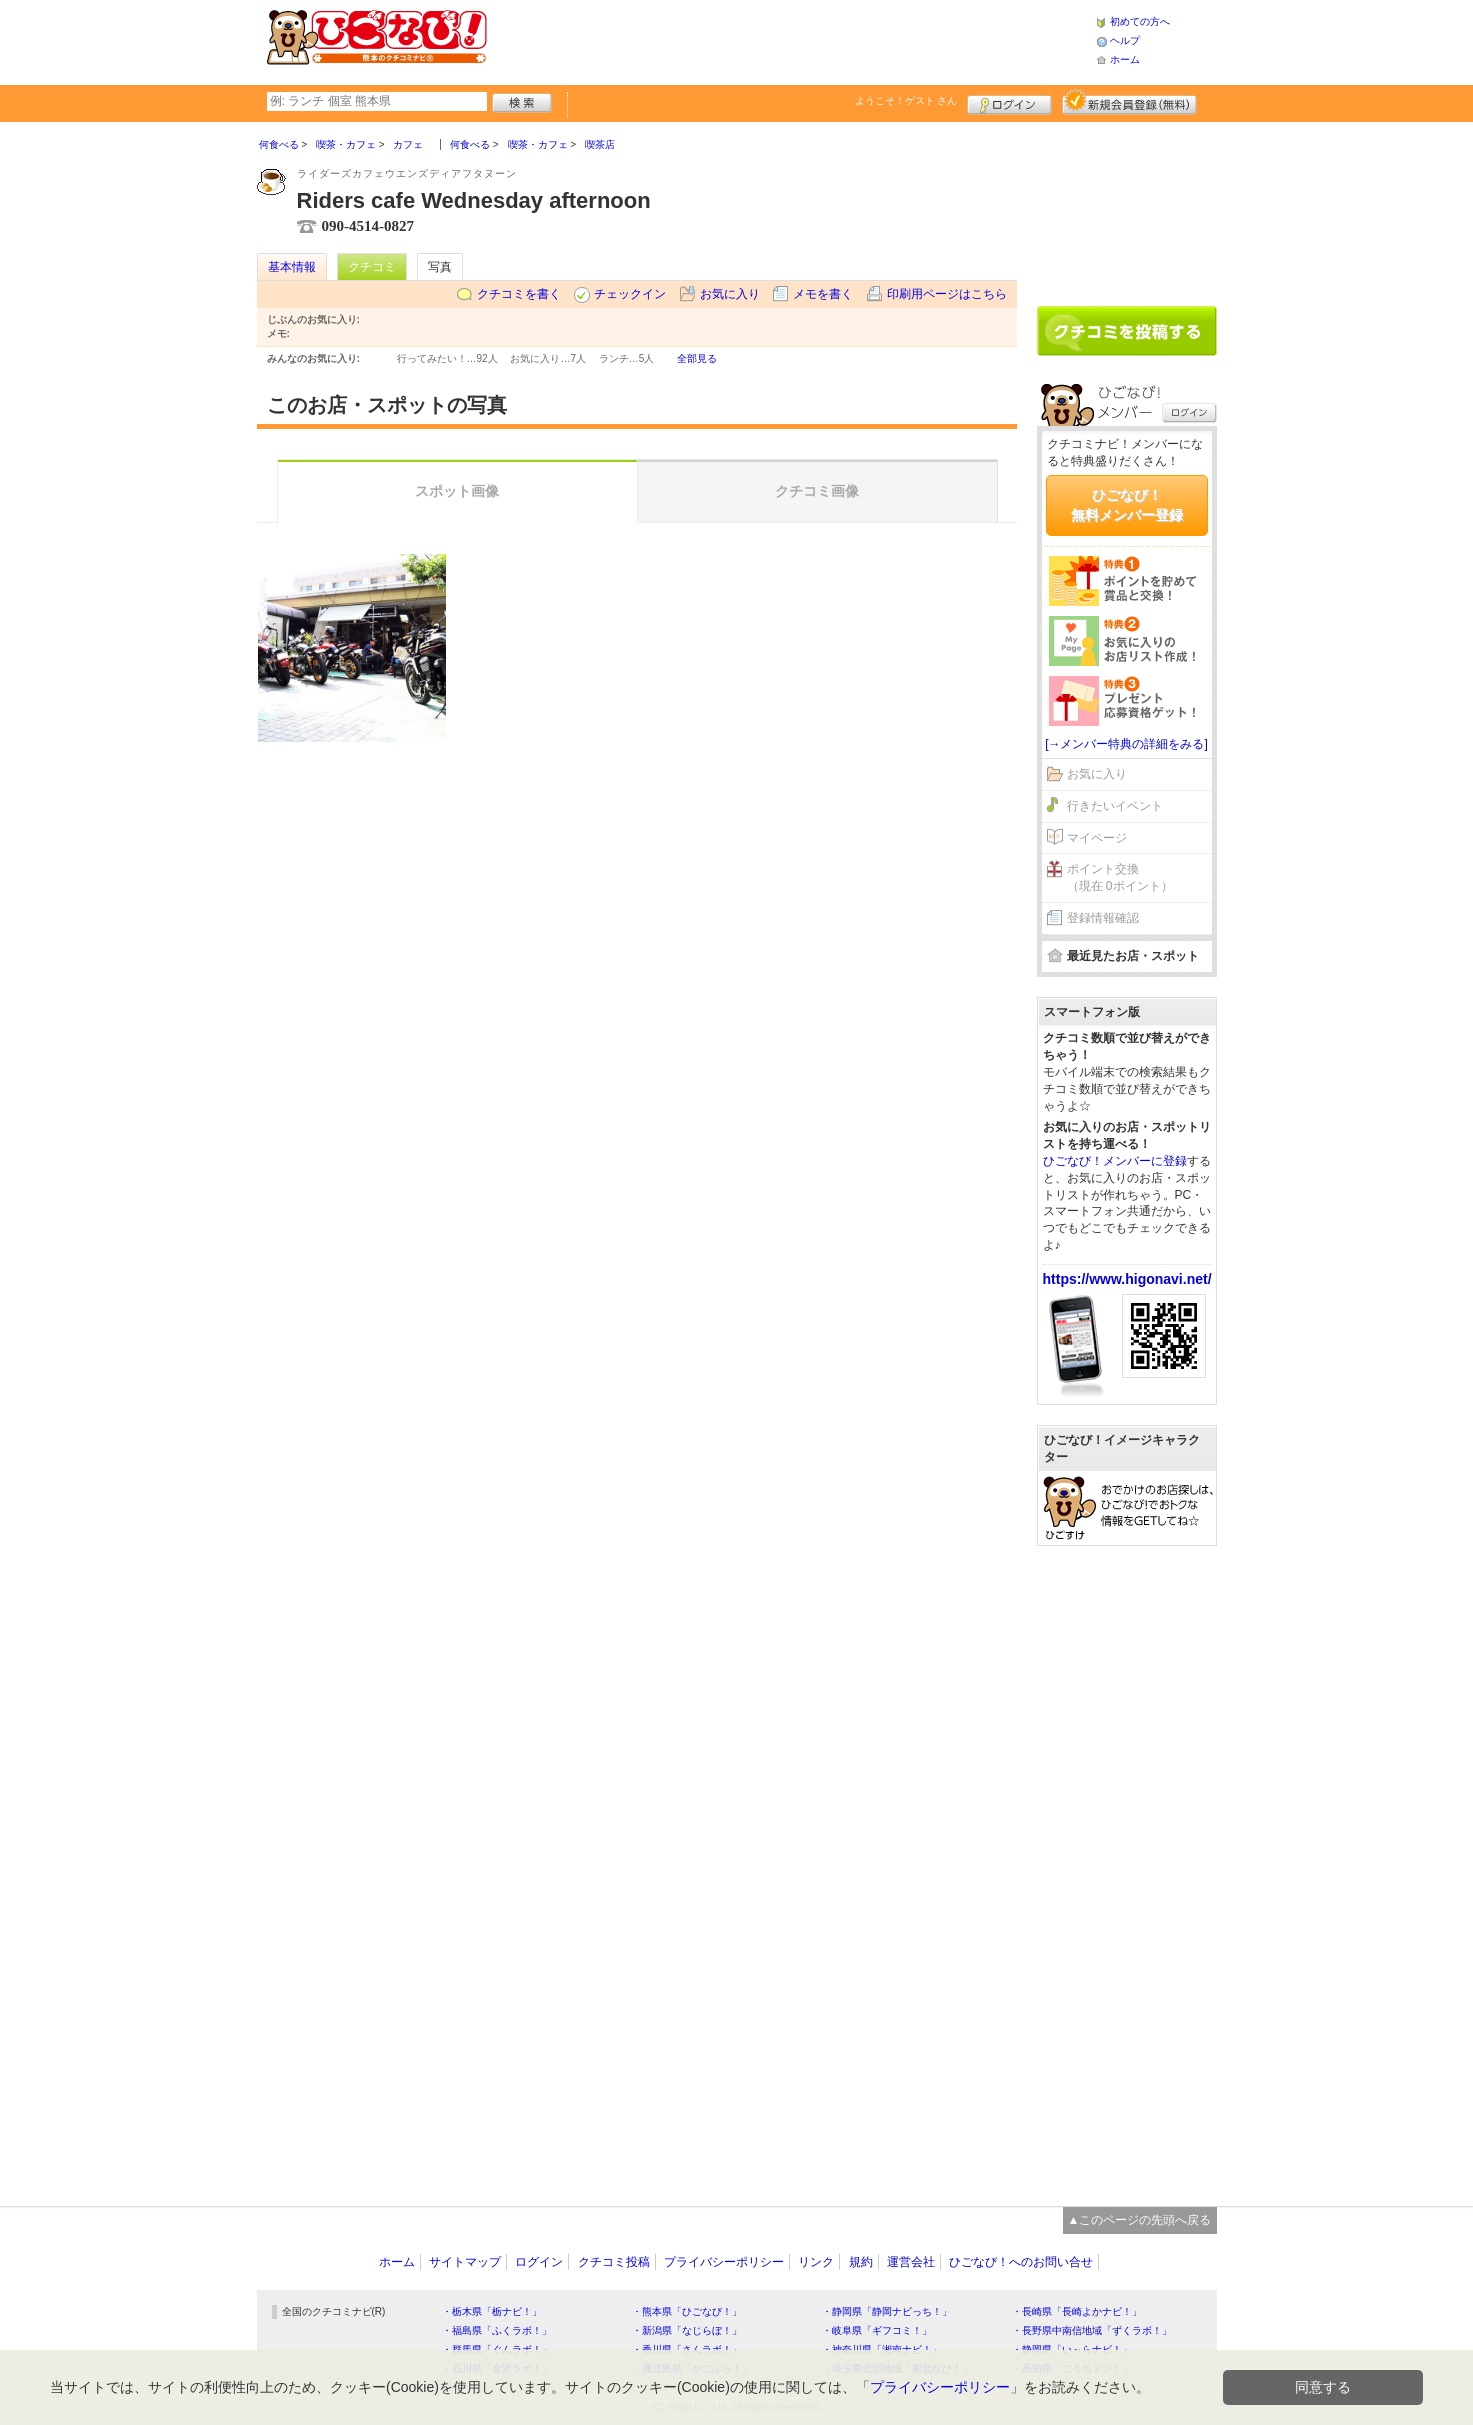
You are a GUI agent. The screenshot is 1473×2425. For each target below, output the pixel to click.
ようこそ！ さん (906, 100)
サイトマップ (465, 2262)
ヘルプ (1125, 40)
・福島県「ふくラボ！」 (497, 2330)
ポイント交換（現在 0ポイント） (1120, 877)
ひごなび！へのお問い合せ (1021, 2262)
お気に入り (730, 294)
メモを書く (823, 294)
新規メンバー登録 (1129, 102)
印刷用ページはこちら (947, 294)
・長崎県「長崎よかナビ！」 (1077, 2311)
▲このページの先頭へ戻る (1140, 2220)
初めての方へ (1140, 21)
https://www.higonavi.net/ (1127, 1279)
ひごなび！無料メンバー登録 (1127, 505)
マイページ (1097, 838)
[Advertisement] (791, 40)
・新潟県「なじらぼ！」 (687, 2330)
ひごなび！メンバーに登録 (1115, 1161)
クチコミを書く (519, 294)
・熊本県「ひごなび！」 (687, 2311)
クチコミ (372, 267)
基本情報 (292, 267)
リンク (816, 2262)
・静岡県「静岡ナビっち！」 (887, 2311)
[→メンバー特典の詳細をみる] (1126, 744)
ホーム (1125, 59)
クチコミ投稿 (614, 2262)
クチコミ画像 (817, 491)
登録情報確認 (1103, 918)
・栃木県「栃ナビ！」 (492, 2311)
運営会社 (911, 2262)
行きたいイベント (1115, 806)
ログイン (1009, 102)
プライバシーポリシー (724, 2262)
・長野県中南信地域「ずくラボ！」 (1092, 2330)
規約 (861, 2262)
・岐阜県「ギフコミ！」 (877, 2330)
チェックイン (630, 294)
